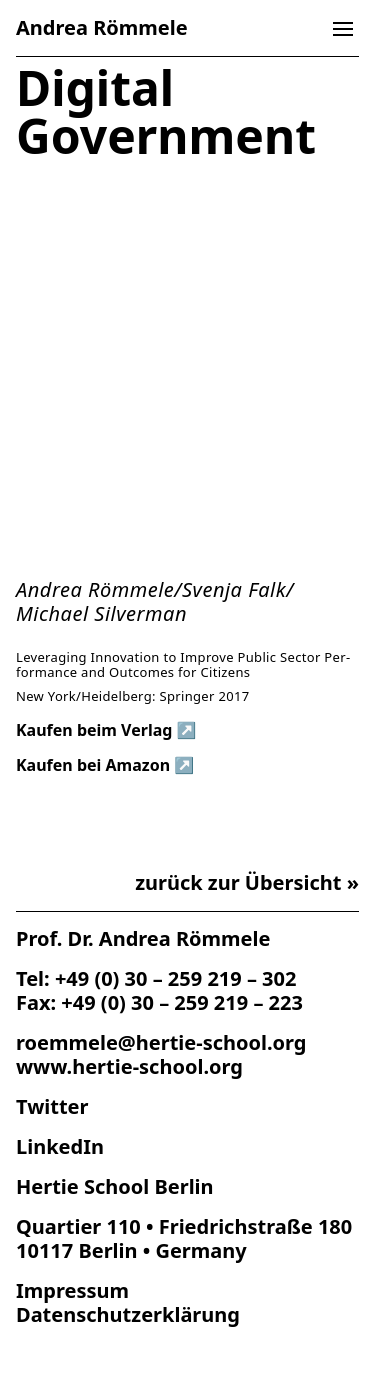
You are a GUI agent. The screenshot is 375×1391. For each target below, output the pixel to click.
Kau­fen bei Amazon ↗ (105, 765)
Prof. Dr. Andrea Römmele (143, 938)
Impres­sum (72, 1290)
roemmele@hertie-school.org (161, 1042)
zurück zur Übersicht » (247, 883)
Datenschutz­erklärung (128, 1314)
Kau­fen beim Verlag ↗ (106, 730)
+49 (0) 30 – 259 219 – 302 (176, 978)
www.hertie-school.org (129, 1066)
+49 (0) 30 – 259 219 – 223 (182, 1002)
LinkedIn (60, 1146)
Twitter (52, 1106)
